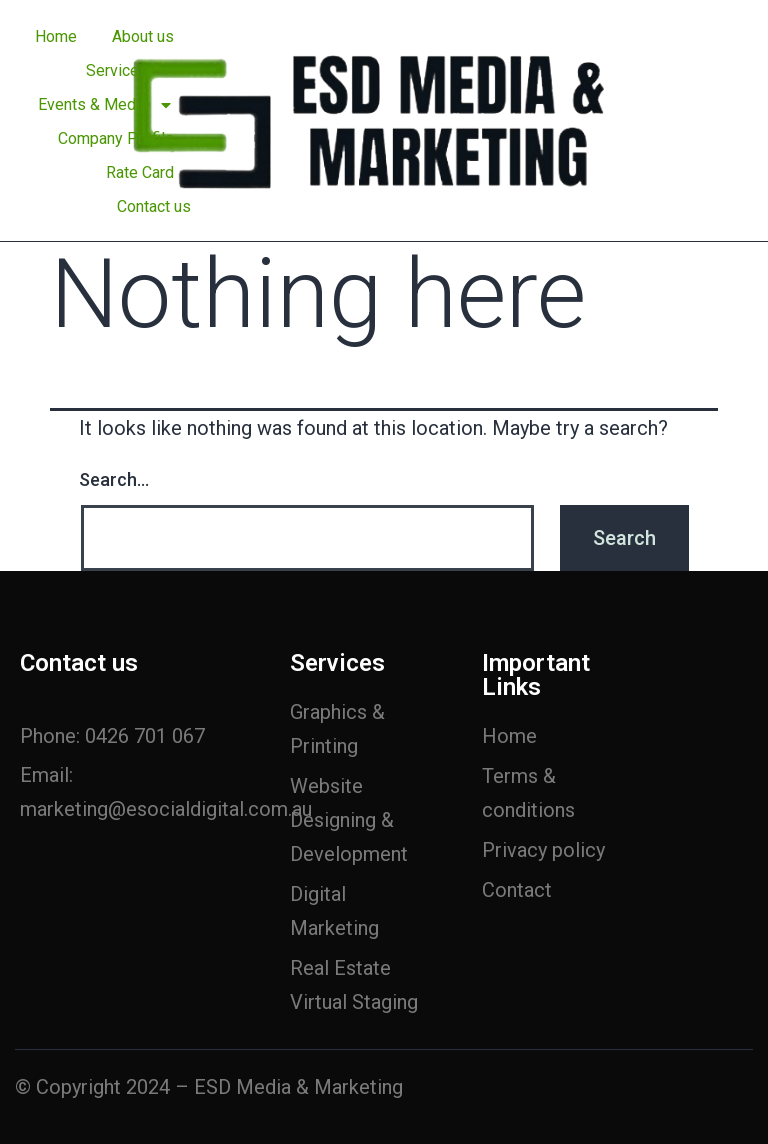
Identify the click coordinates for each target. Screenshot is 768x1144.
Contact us (154, 206)
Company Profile (116, 138)
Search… (114, 479)
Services (130, 71)
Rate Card (140, 172)
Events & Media (106, 105)
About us (143, 36)
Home (56, 36)
